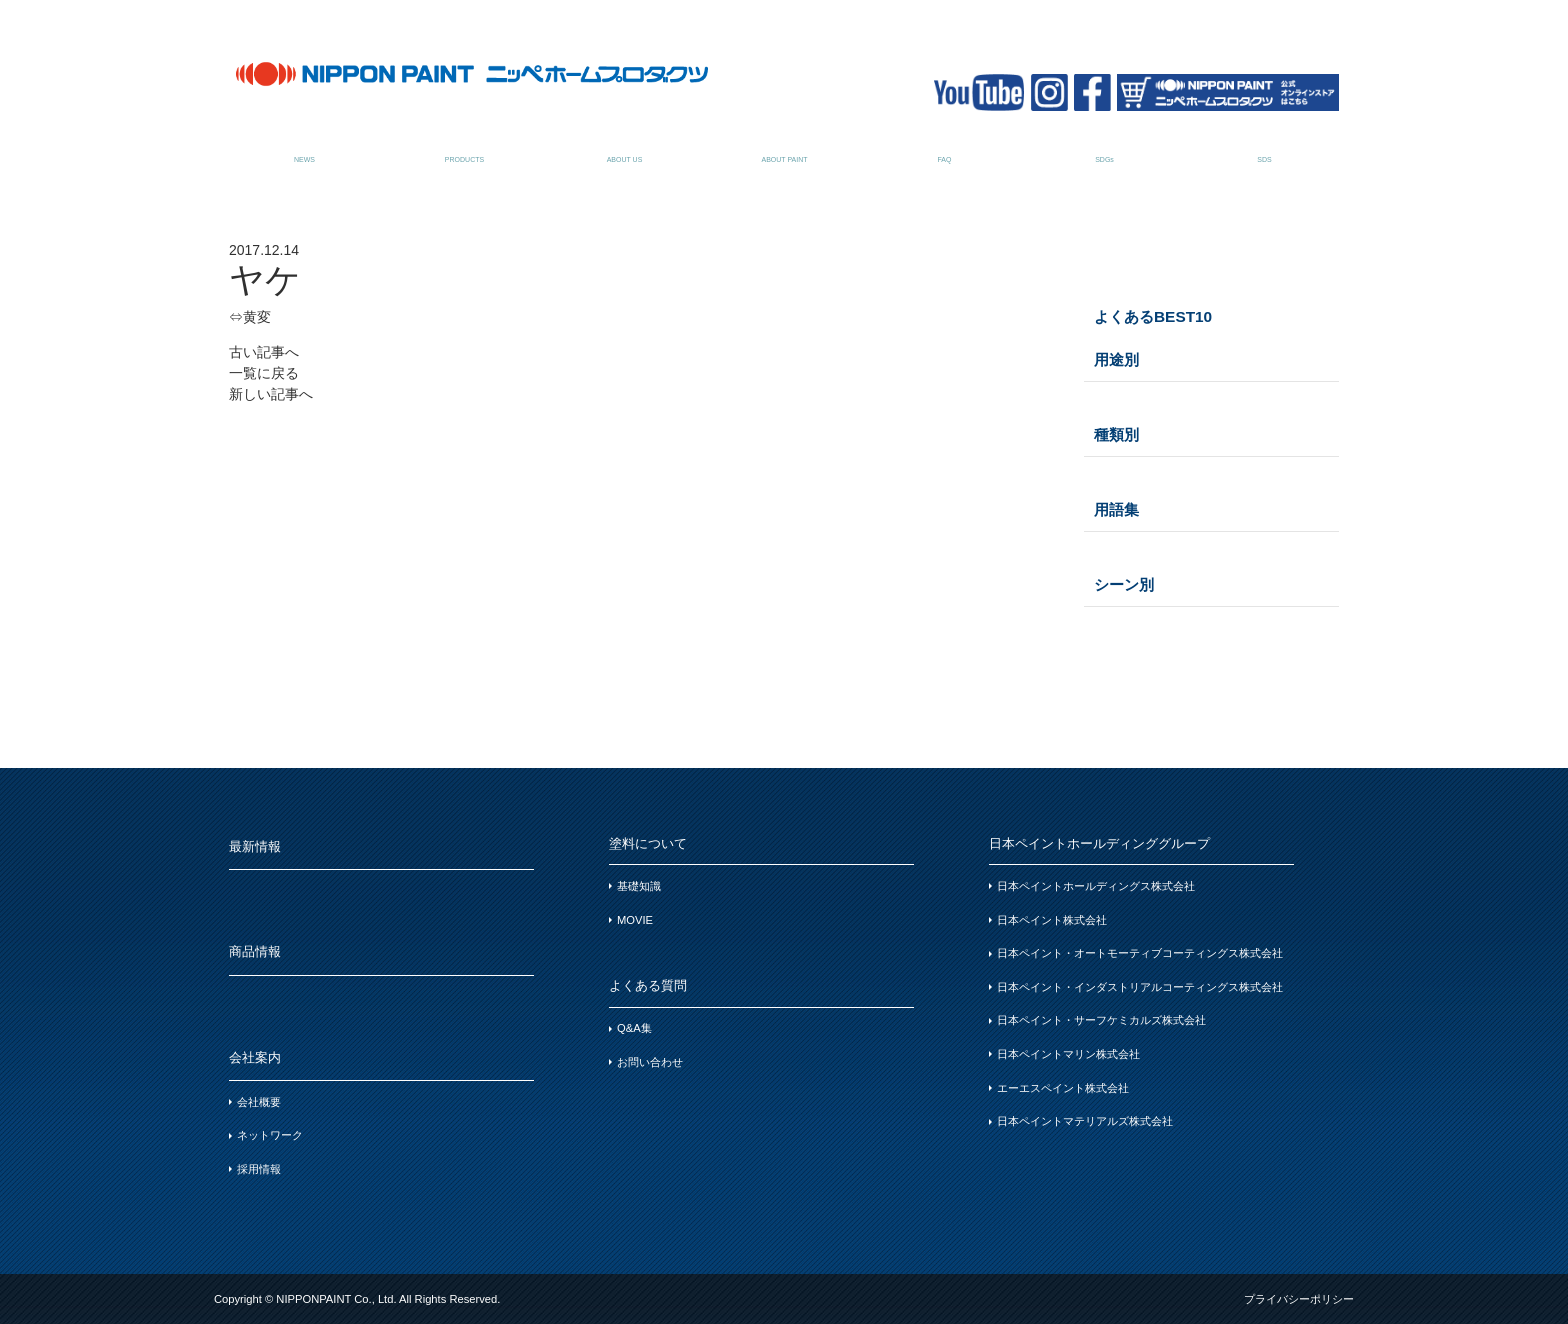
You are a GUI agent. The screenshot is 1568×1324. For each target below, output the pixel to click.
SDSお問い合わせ (1264, 148)
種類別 (1116, 434)
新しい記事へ (271, 394)
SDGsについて (1104, 148)
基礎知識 (639, 886)
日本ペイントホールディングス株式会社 (1096, 886)
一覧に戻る (264, 373)
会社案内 (624, 148)
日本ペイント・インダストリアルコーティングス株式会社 (1140, 987)
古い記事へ (264, 352)
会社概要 (259, 1102)
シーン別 (1124, 584)
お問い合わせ (650, 1062)
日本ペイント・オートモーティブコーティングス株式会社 (1140, 953)
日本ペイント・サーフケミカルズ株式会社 (1101, 1020)
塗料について (784, 148)
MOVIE (635, 920)
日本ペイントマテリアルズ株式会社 (1085, 1121)
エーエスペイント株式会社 (1063, 1088)
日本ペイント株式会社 (1052, 920)
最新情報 (304, 148)
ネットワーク (270, 1135)
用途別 (1116, 359)
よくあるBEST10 (1153, 316)
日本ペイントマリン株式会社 (1068, 1054)
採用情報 (259, 1169)
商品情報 (464, 148)
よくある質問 (944, 148)
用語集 (1116, 509)
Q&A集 (634, 1028)
